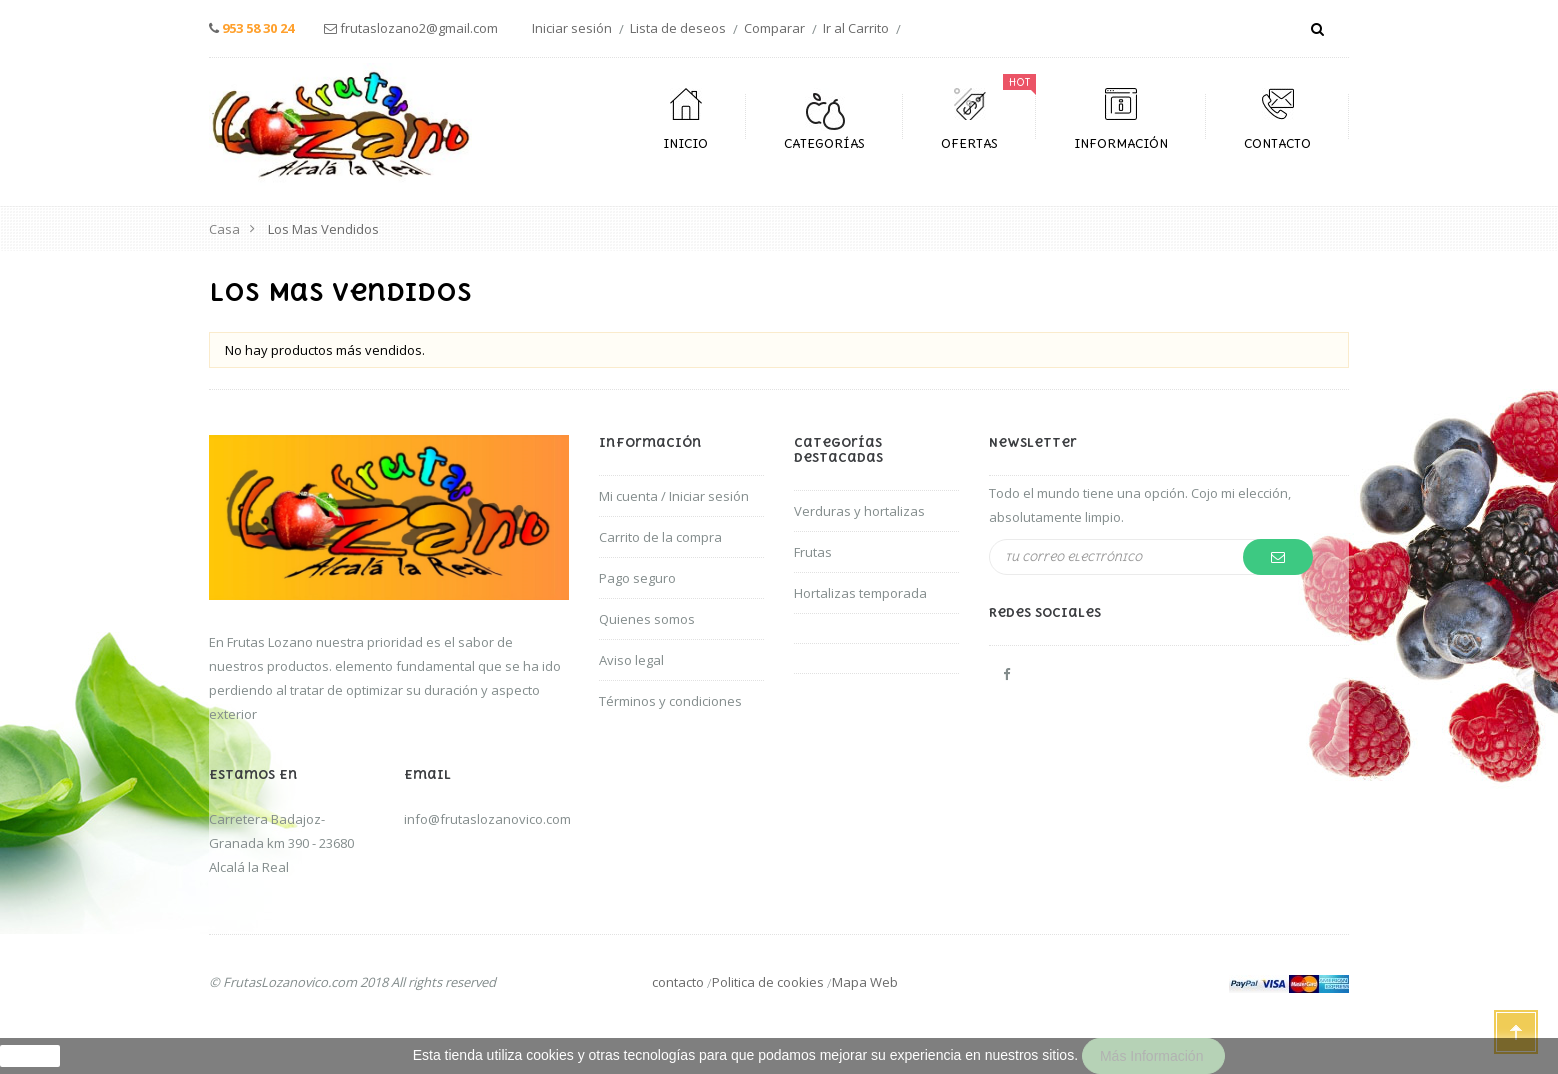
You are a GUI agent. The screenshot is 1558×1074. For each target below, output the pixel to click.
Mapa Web (865, 982)
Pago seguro (637, 578)
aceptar (30, 1056)
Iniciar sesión (572, 28)
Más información (1153, 1056)
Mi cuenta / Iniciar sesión (674, 496)
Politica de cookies (768, 982)
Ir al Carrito (856, 28)
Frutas (813, 552)
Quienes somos (647, 619)
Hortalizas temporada (860, 593)
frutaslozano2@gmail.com (419, 28)
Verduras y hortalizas (859, 511)
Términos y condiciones (670, 701)
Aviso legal (631, 660)
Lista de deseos (678, 28)
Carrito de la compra (660, 537)
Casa (224, 229)
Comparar (774, 28)
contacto (678, 982)
